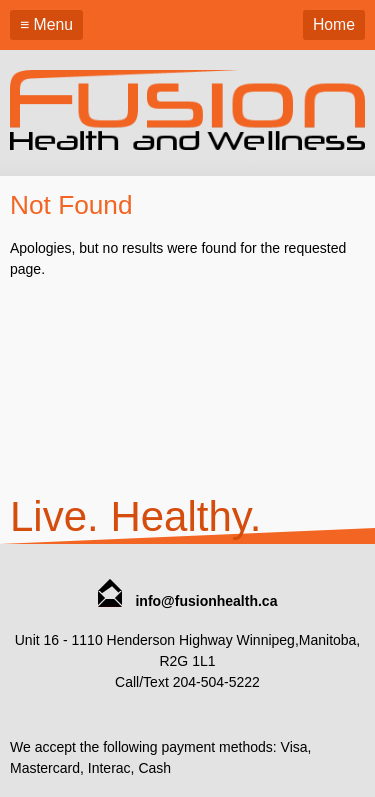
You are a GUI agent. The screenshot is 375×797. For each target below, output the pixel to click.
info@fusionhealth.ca (188, 601)
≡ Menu (46, 24)
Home (334, 24)
